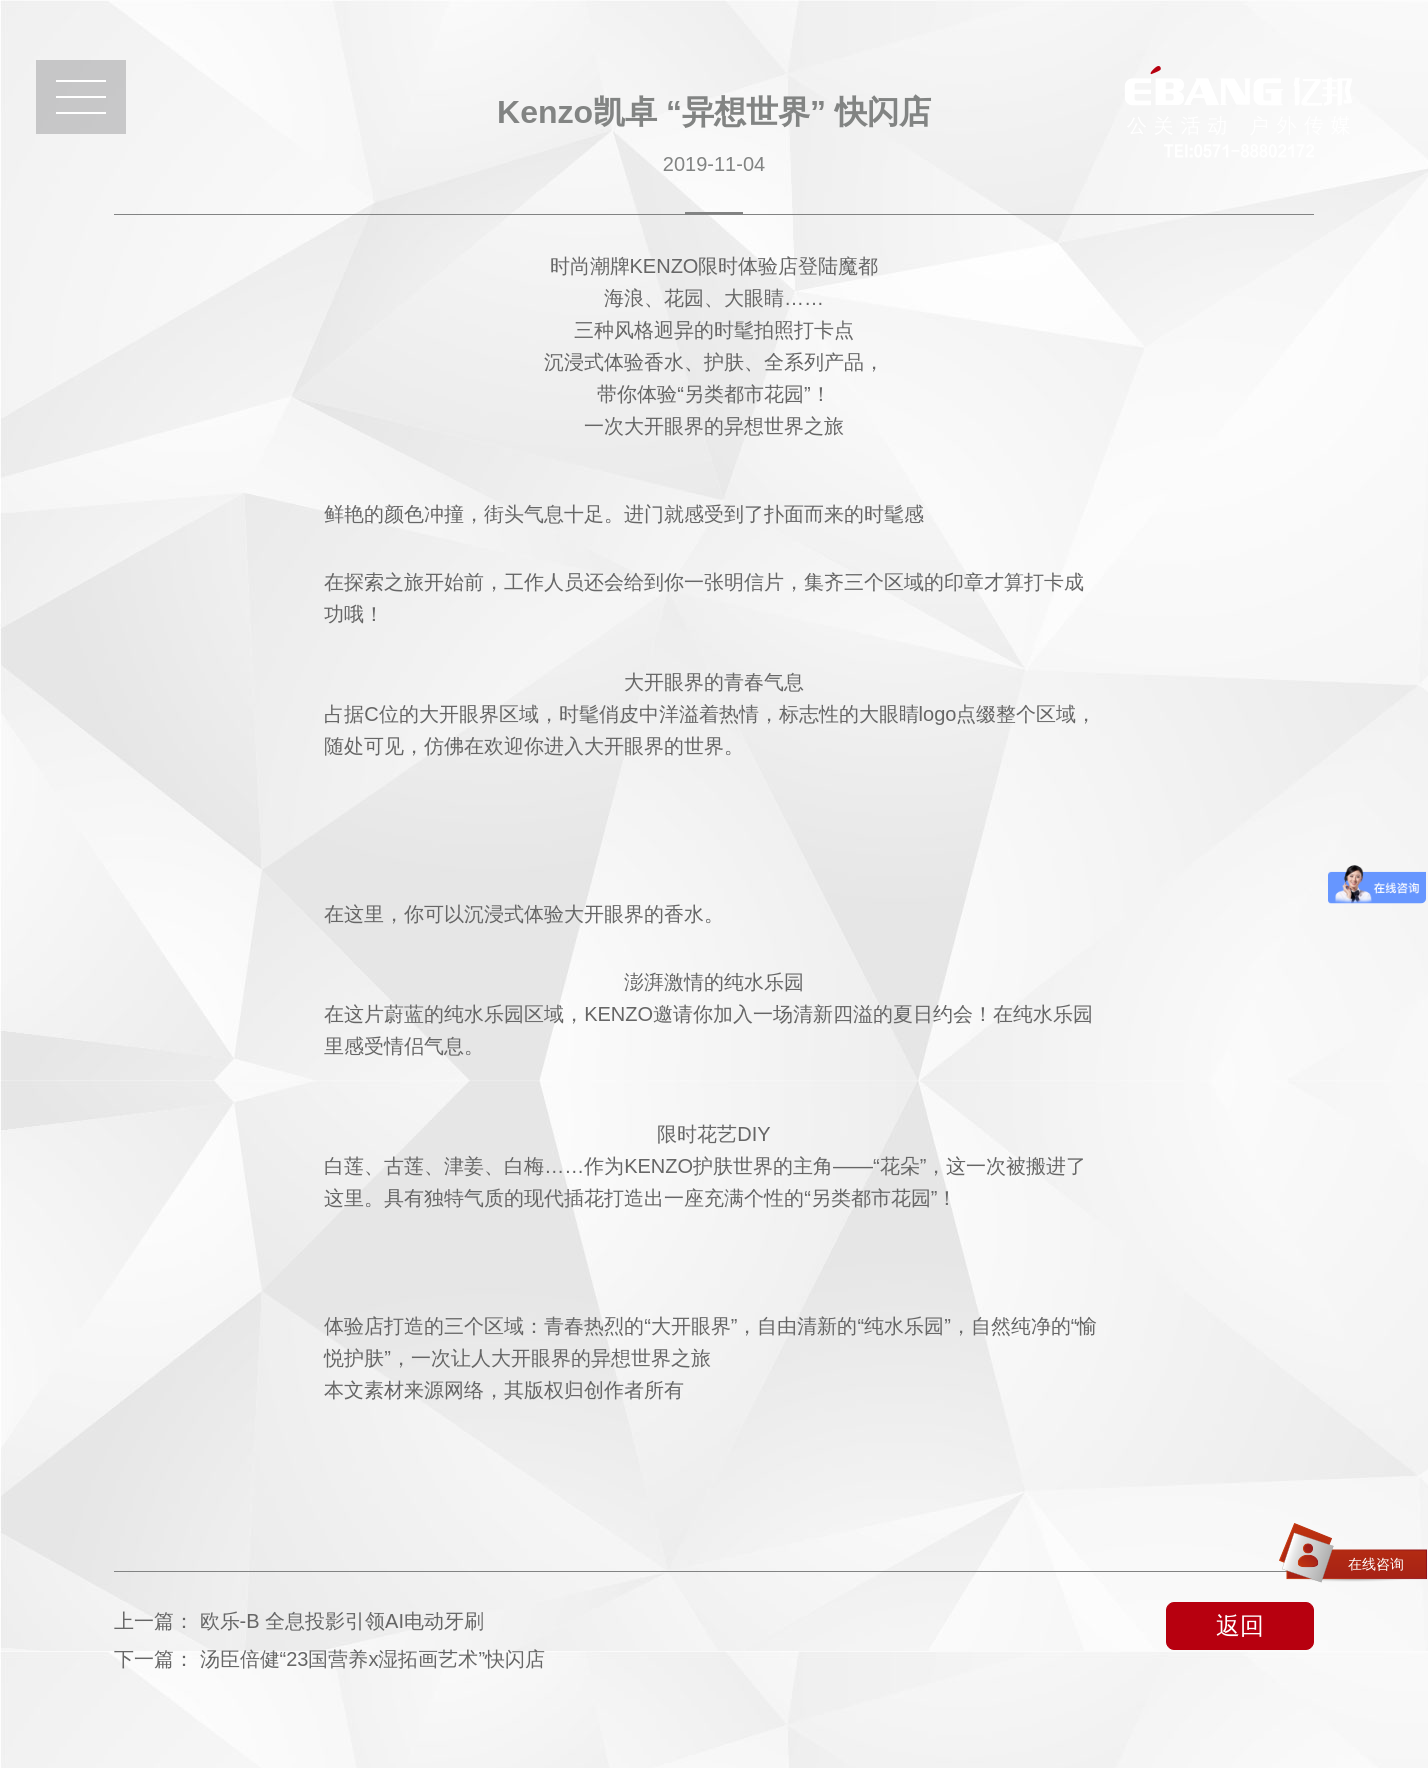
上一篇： (299, 1621)
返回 (1240, 1625)
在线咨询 (1376, 1564)
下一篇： (329, 1659)
